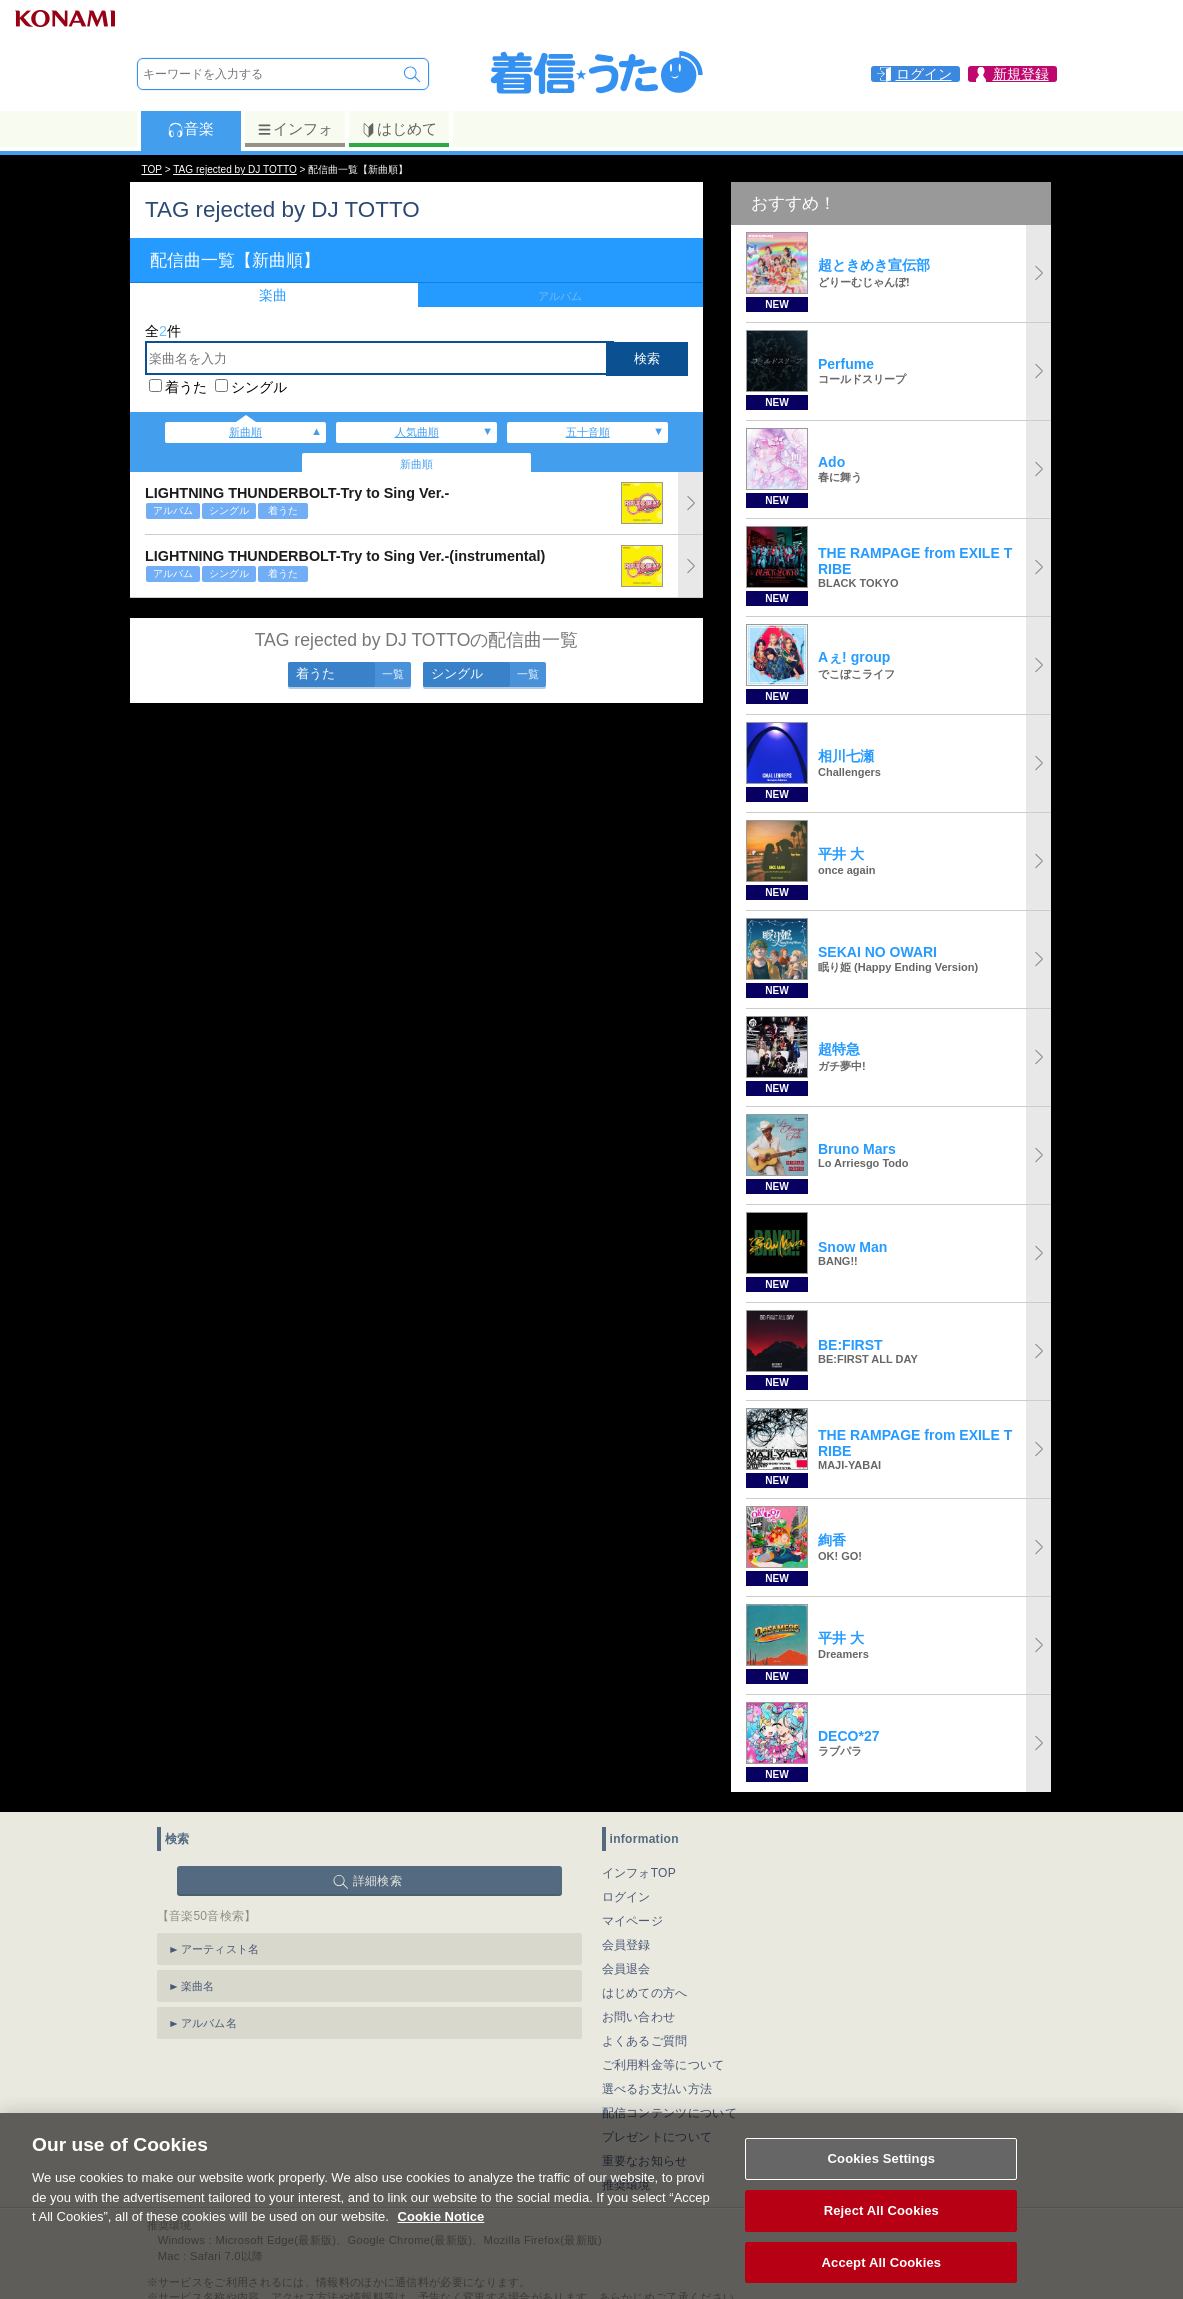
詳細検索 (377, 1881)
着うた (186, 387)
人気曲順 (417, 432)
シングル (259, 387)
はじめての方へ (645, 1993)
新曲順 (245, 432)
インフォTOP (639, 1873)
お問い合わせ (639, 2017)
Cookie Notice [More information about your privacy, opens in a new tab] (441, 2238)
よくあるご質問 (645, 2041)
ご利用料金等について (663, 2065)
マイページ (633, 1921)
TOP (152, 169)
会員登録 (626, 1945)
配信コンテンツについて (669, 2113)
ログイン (626, 1897)
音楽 (190, 129)
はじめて (398, 129)
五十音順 (588, 432)
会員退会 (626, 1969)
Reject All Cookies (881, 2232)
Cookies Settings (882, 2180)
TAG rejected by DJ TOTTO (235, 169)
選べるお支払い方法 (657, 2089)
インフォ (294, 129)
